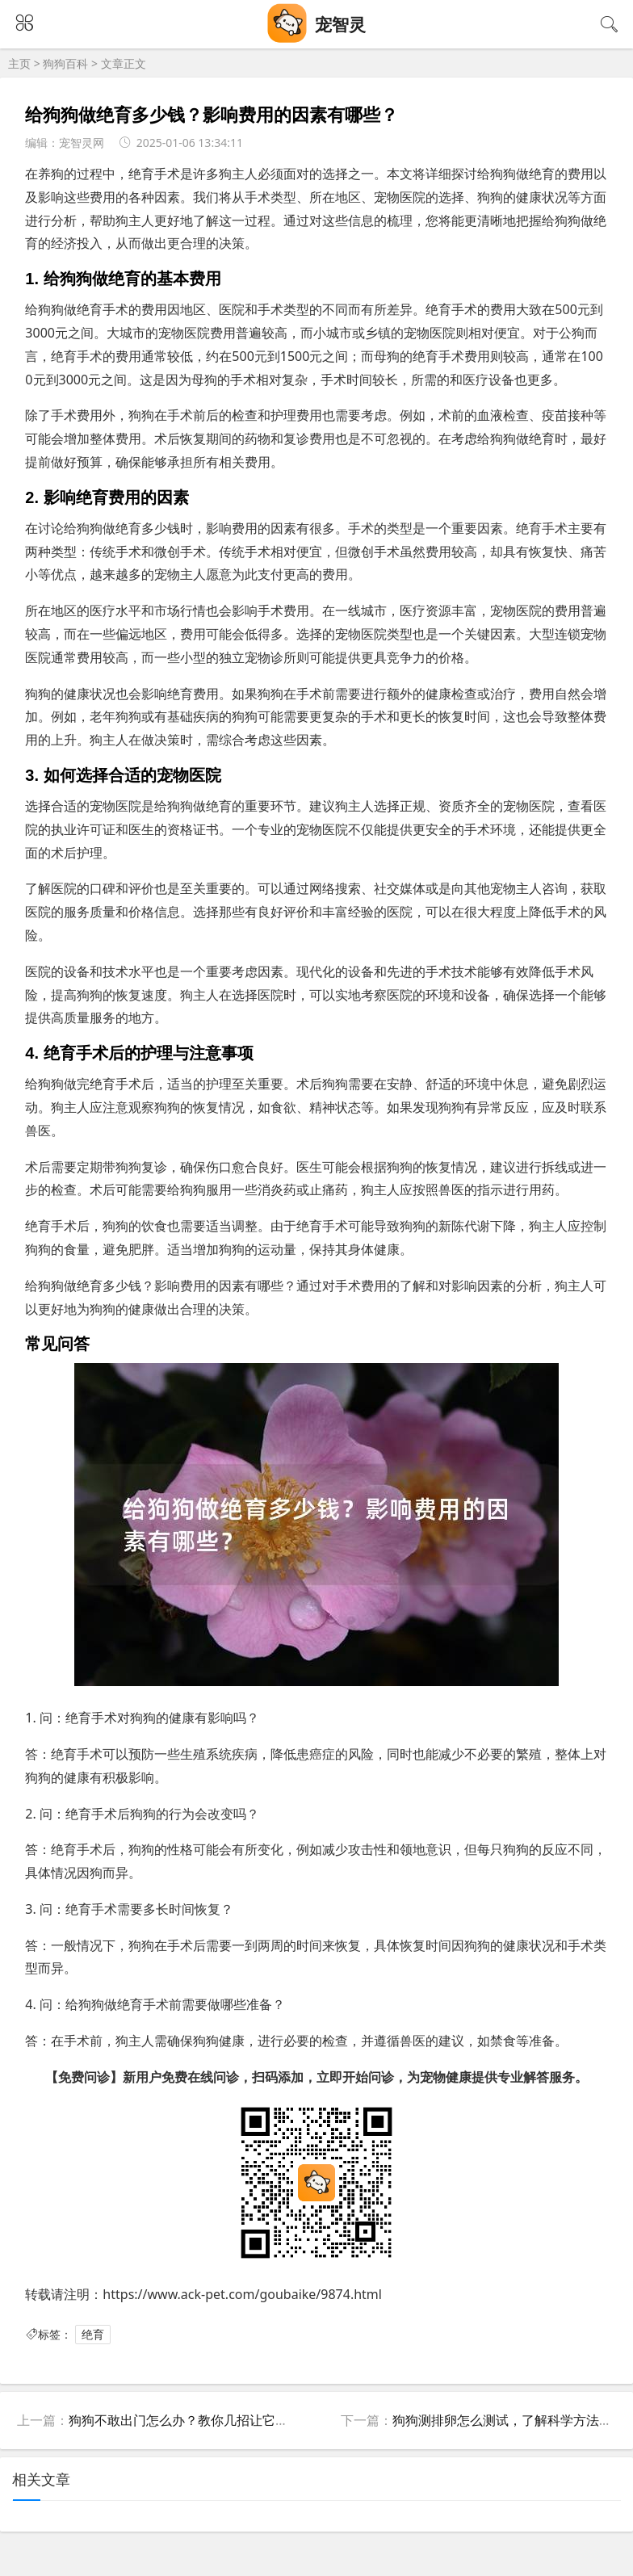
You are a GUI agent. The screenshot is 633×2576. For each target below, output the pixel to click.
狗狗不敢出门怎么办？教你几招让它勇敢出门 (198, 2420)
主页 (19, 63)
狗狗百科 (65, 63)
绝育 (93, 2334)
